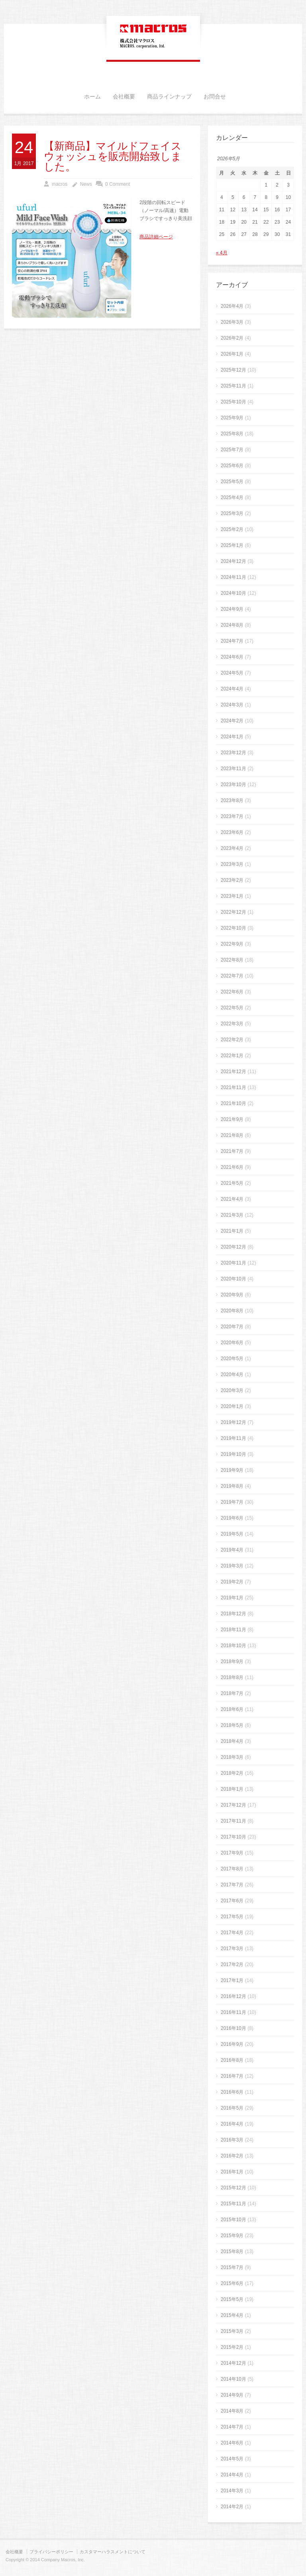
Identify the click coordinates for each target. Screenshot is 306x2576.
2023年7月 (232, 816)
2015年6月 (232, 2283)
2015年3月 (232, 2331)
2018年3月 (232, 1757)
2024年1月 (232, 736)
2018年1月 (232, 1789)
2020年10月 (233, 1279)
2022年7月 (232, 976)
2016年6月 (232, 2092)
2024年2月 (232, 721)
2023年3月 (232, 864)
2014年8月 (232, 2411)
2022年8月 (232, 960)
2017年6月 (232, 1900)
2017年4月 (232, 1932)
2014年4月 (232, 2475)
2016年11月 (233, 2012)
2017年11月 (233, 1821)
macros (59, 184)
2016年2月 (232, 2156)
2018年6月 (232, 1709)
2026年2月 (232, 338)
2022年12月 (233, 912)
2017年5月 (232, 1916)
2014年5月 (232, 2459)
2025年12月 (233, 370)
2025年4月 (232, 497)
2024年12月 (233, 561)
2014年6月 (232, 2443)
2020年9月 (232, 1295)
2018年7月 (232, 1693)
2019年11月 (233, 1438)
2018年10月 (233, 1645)
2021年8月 (232, 1135)
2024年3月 (232, 705)
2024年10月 (233, 593)
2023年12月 (233, 752)
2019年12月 (233, 1422)
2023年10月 (233, 784)
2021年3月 (232, 1215)
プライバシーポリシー (51, 2551)
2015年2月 (232, 2347)
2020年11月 (233, 1263)
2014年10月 (233, 2379)
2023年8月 (232, 800)
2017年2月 (232, 1964)
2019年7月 (232, 1502)
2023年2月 (232, 880)
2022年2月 (232, 1039)
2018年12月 (233, 1613)
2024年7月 (232, 641)
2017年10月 (233, 1837)
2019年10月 (233, 1454)
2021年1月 (232, 1231)
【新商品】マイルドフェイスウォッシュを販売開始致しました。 (113, 156)
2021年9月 (232, 1119)
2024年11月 (233, 577)
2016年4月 (232, 2124)
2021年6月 (232, 1167)
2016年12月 (233, 1996)
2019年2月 (232, 1582)
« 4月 (222, 253)
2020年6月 (232, 1342)
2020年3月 (232, 1390)
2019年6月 (232, 1518)
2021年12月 (233, 1071)
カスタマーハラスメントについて (112, 2551)
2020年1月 (232, 1406)
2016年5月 (232, 2108)
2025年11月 (233, 386)
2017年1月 (232, 1980)
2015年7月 (232, 2267)
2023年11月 (233, 768)
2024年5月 (232, 673)
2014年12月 (233, 2363)
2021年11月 (233, 1087)
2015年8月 (232, 2251)
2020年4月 (232, 1374)
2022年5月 (232, 1008)
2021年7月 (232, 1151)
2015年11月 (233, 2203)
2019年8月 (232, 1486)
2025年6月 (232, 465)
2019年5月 (232, 1534)
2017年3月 (232, 1948)
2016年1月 (232, 2172)
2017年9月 (232, 1853)
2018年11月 (233, 1629)
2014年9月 (232, 2395)
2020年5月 (232, 1358)
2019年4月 (232, 1550)
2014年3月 (232, 2490)
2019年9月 (232, 1470)
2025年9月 (232, 418)
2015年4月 (232, 2315)
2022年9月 (232, 944)
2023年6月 (232, 832)
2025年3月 (232, 513)
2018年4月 (232, 1741)
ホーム (92, 97)
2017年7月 (232, 1885)
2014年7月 (232, 2427)
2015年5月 (232, 2299)
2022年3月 (232, 1023)
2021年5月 (232, 1183)
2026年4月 (232, 306)
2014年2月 (232, 2506)
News (86, 184)
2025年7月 (232, 449)
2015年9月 (232, 2235)
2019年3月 (232, 1566)
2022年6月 (232, 992)
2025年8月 (232, 434)
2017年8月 (232, 1869)
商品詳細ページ (156, 237)
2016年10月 (233, 2028)
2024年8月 (232, 625)
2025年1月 (232, 545)
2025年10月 (233, 402)
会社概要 (124, 97)
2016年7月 (232, 2076)
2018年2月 (232, 1773)
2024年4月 (232, 689)
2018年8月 (232, 1677)
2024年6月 (232, 657)
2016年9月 (232, 2044)
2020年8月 (232, 1311)
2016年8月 (232, 2060)
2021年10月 (233, 1103)
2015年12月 (233, 2188)
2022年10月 (233, 928)
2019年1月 (232, 1598)
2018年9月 (232, 1661)
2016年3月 (232, 2140)
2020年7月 (232, 1326)
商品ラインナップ (169, 97)
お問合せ (215, 97)
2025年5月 (232, 481)
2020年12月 (233, 1247)
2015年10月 (233, 2219)
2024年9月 (232, 609)
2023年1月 (232, 896)
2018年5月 (232, 1725)
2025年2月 (232, 529)
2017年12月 (233, 1805)
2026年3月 (232, 322)
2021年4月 (232, 1199)
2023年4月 (232, 848)
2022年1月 (232, 1055)
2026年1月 (232, 354)
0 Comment (117, 184)
